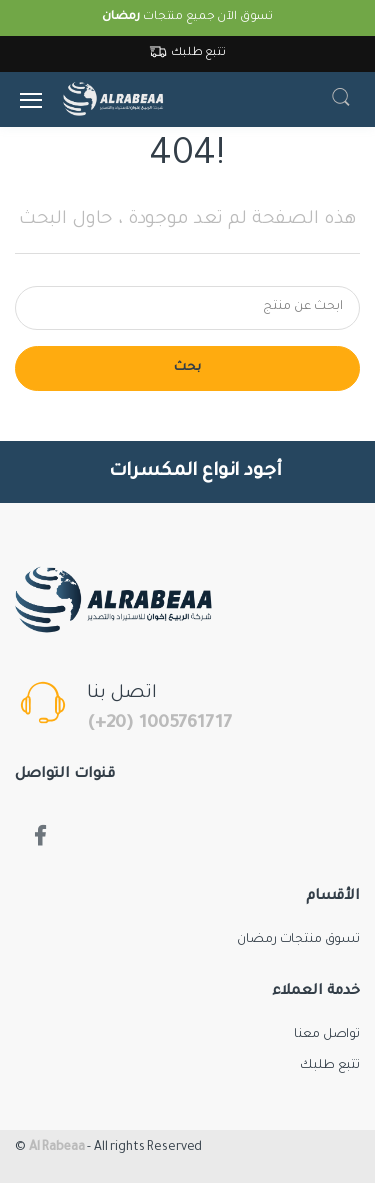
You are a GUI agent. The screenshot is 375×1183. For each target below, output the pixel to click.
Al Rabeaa (57, 1148)
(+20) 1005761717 (159, 724)
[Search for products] (187, 308)
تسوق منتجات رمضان (298, 940)
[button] (341, 100)
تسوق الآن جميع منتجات (187, 17)
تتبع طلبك (187, 53)
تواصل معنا (327, 1035)
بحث (187, 368)
